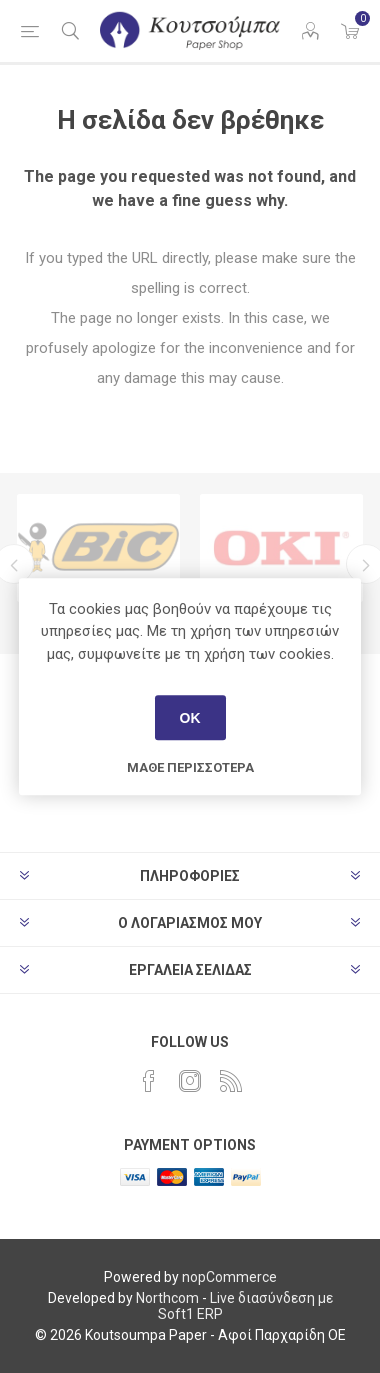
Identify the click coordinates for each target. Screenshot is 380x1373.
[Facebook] (149, 1081)
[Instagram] (190, 1081)
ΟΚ (190, 718)
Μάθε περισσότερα (190, 767)
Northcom (167, 1298)
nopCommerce (229, 1277)
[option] (98, 548)
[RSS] (231, 1081)
